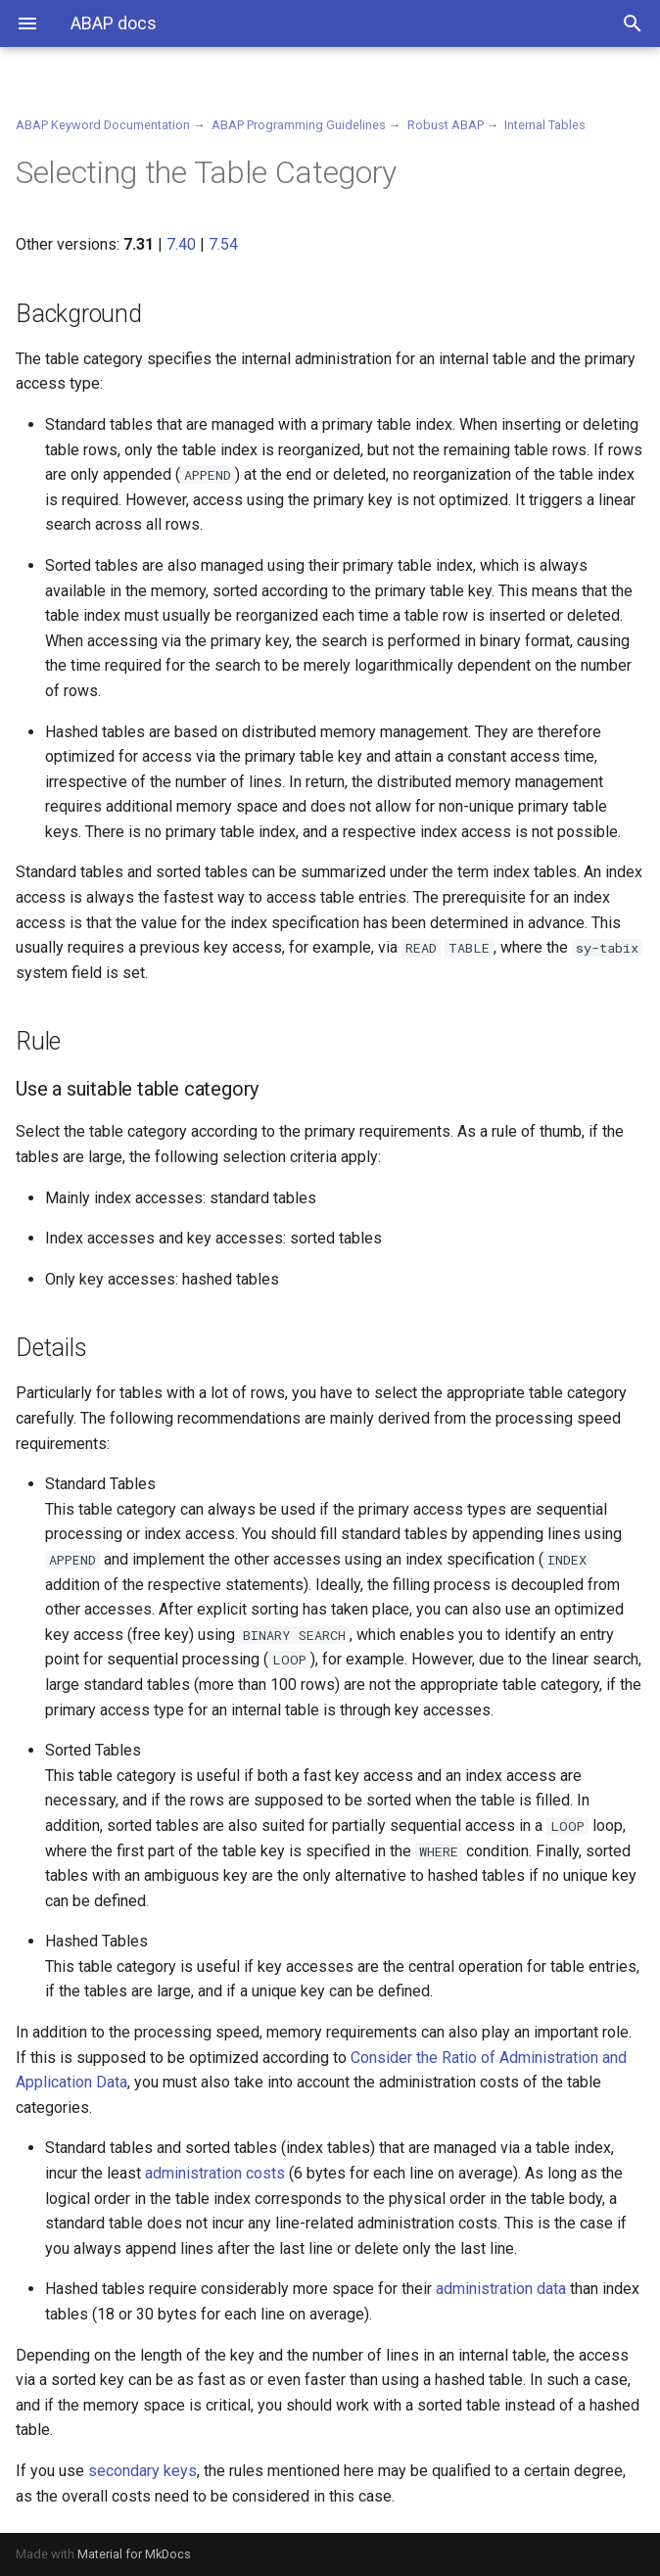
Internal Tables (545, 124)
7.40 (181, 244)
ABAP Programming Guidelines (299, 124)
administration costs (215, 2173)
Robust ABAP (445, 124)
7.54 (223, 244)
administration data (501, 2288)
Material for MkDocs (134, 2554)
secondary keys (142, 2470)
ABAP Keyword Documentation (103, 124)
